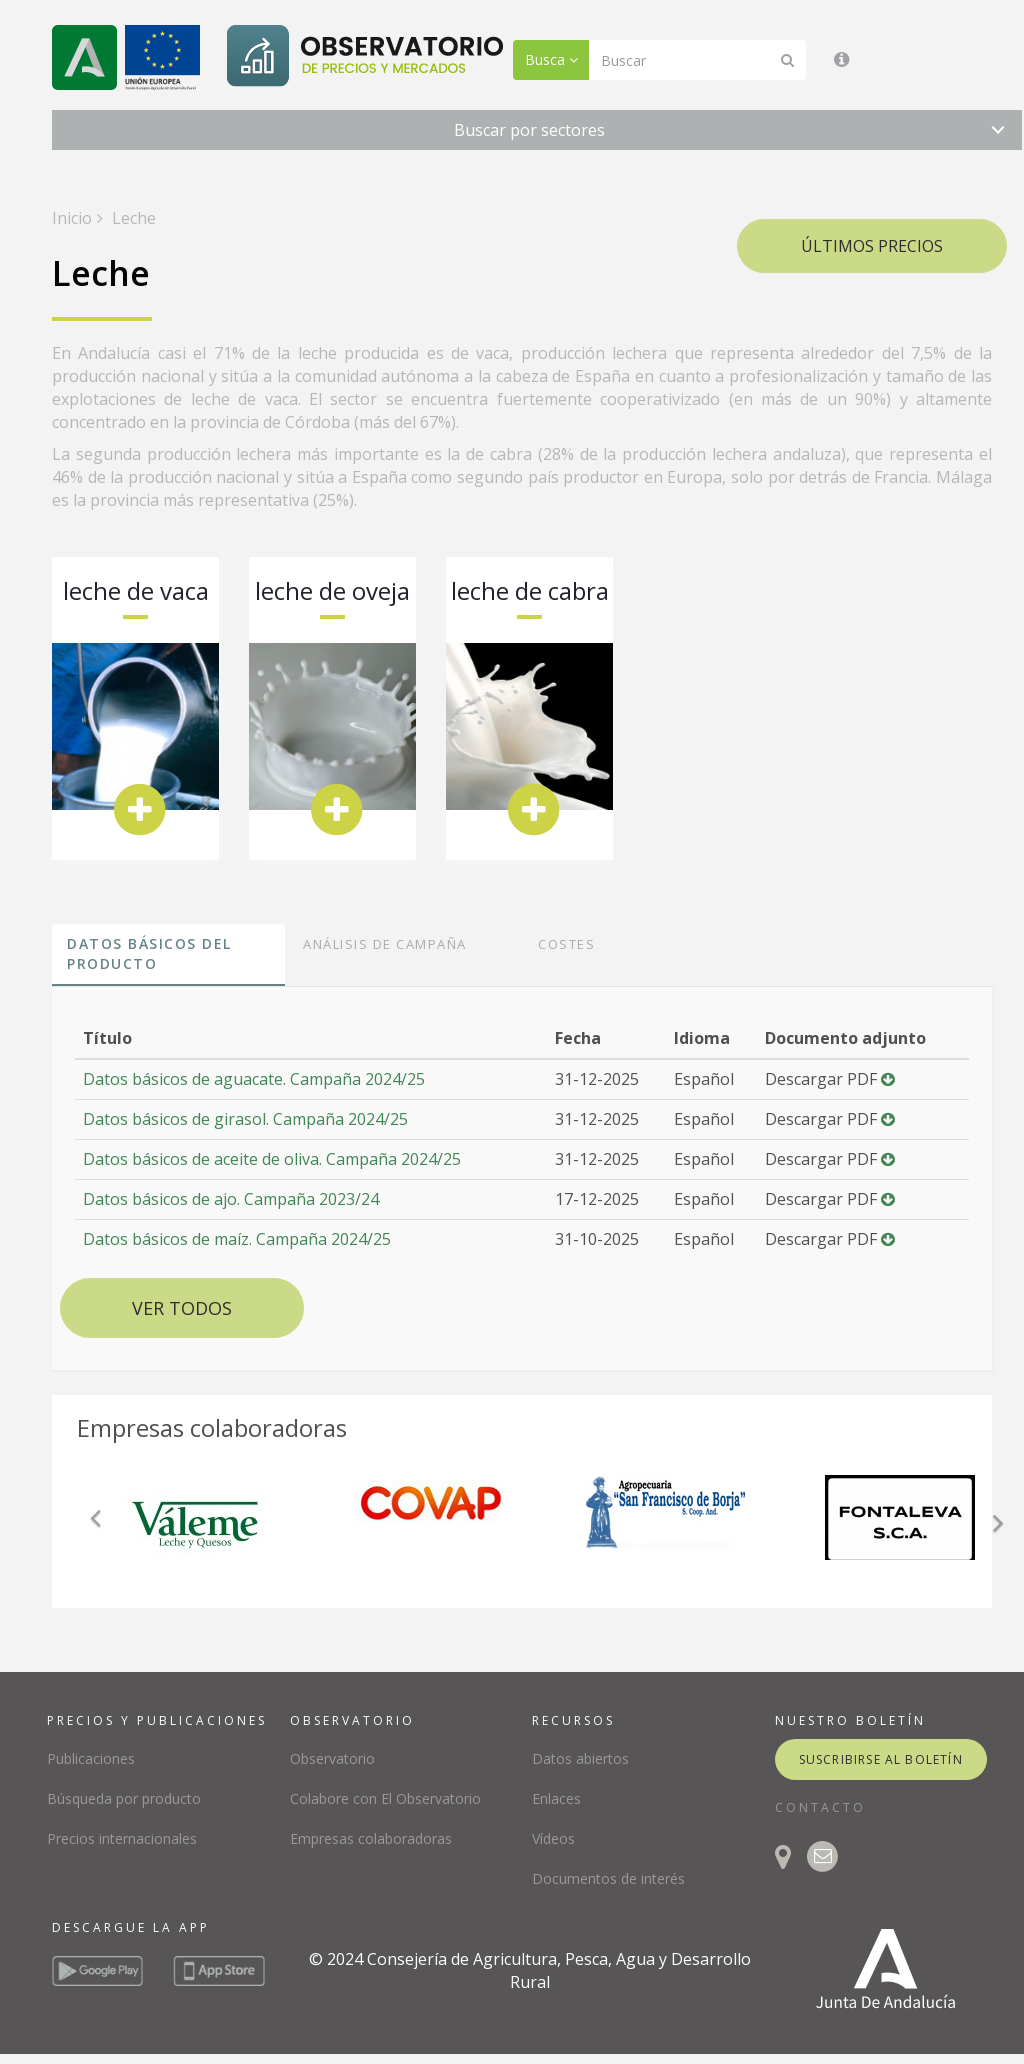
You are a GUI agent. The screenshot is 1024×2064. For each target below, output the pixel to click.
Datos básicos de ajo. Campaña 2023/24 (231, 1199)
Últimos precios (872, 246)
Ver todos (182, 1308)
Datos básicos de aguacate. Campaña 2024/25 (254, 1079)
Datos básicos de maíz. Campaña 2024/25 (237, 1239)
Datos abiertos (580, 1758)
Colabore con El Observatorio (385, 1798)
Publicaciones (91, 1758)
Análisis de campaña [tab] (385, 944)
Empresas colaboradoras (371, 1838)
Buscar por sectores (529, 130)
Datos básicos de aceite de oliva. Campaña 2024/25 (272, 1159)
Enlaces (556, 1798)
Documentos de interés (608, 1878)
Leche (132, 218)
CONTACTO (820, 1807)
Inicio (72, 218)
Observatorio (332, 1758)
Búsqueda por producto (124, 1798)
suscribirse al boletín (881, 1759)
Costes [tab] (566, 944)
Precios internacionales (122, 1838)
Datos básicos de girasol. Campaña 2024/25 (245, 1119)
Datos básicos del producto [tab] (149, 953)
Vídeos (553, 1838)
